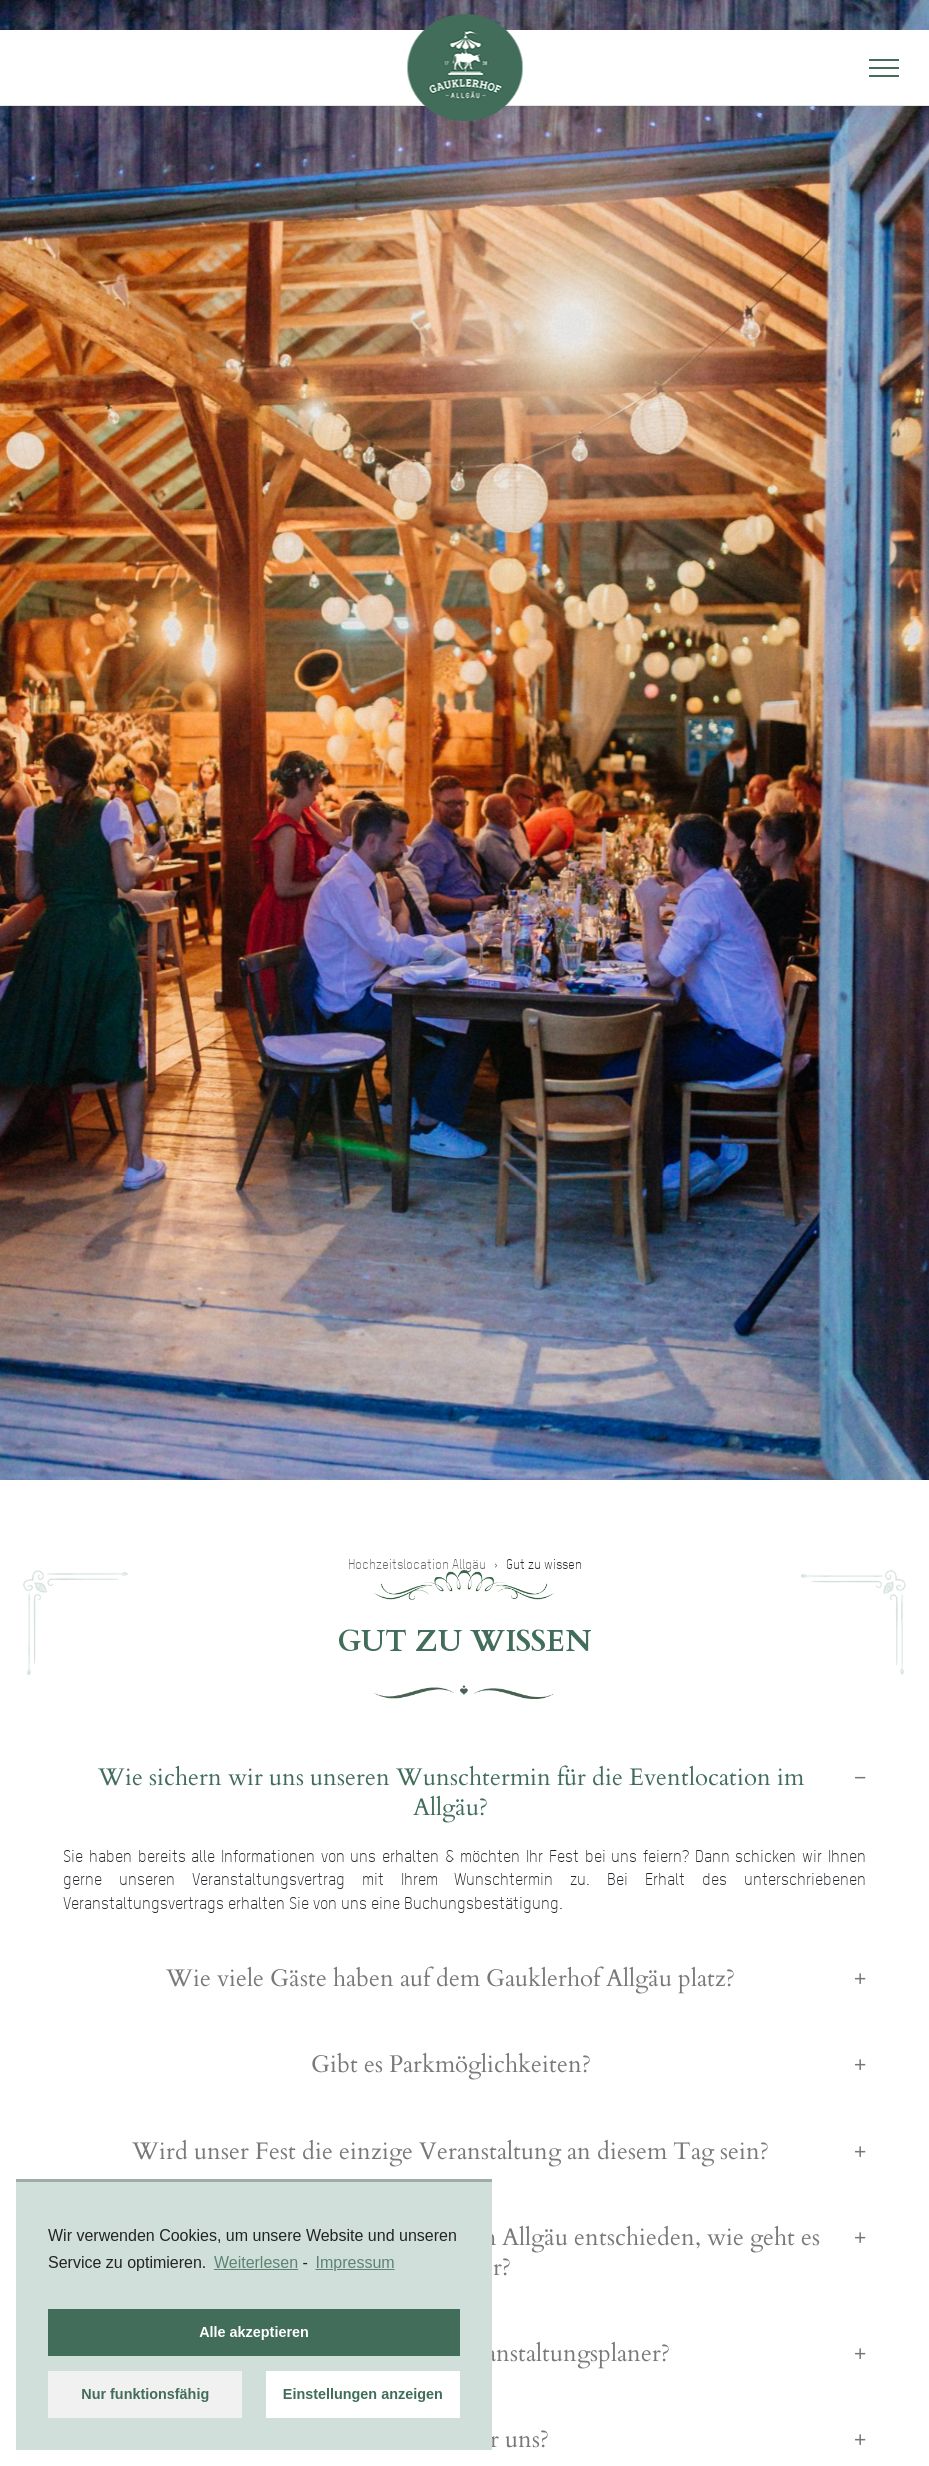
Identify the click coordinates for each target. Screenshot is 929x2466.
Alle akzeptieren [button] (254, 2332)
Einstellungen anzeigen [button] (363, 2394)
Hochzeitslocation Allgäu (417, 1564)
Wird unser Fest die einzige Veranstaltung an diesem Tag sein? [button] (450, 2152)
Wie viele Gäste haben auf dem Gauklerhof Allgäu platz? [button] (450, 1979)
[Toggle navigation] (884, 68)
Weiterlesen (256, 2262)
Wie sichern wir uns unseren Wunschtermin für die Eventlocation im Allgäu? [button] (451, 1793)
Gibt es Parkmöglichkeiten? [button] (451, 2065)
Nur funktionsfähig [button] (145, 2394)
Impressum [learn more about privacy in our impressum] (355, 2262)
